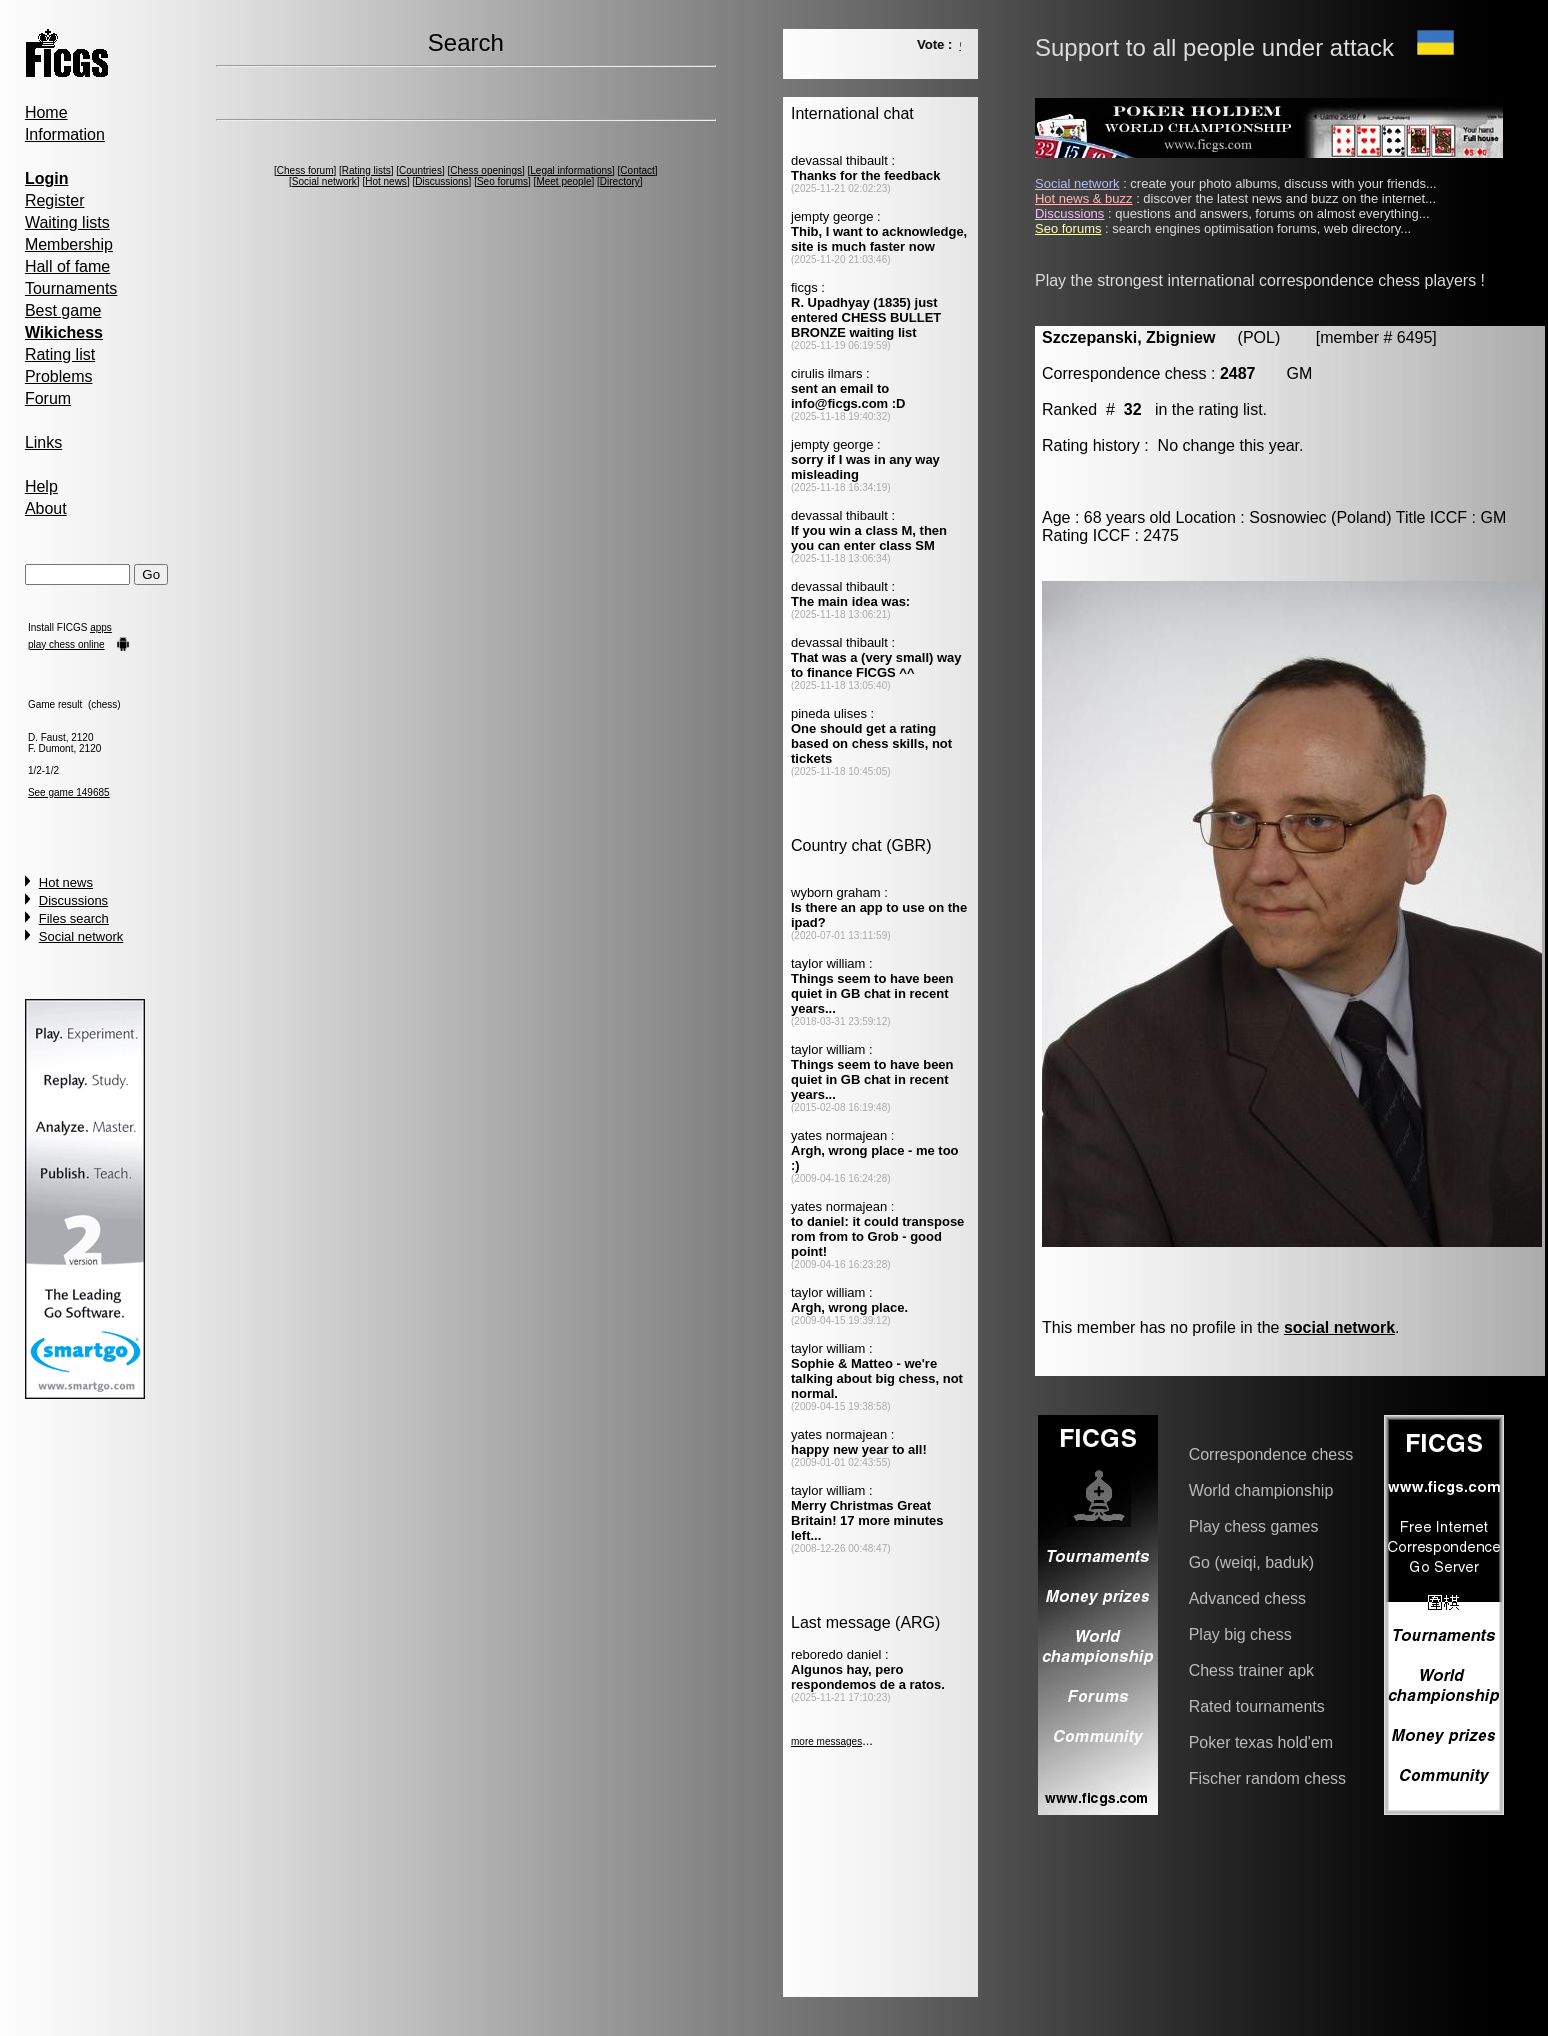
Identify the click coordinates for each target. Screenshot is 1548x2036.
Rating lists (366, 170)
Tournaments (71, 288)
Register (55, 200)
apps (101, 627)
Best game (63, 310)
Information (65, 134)
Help (41, 486)
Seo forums (502, 181)
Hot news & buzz (1084, 198)
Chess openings (486, 170)
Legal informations (571, 170)
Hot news (66, 882)
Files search (74, 918)
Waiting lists (67, 222)
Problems (59, 376)
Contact (637, 170)
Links (43, 442)
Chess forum (305, 170)
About (46, 508)
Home (46, 112)
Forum (48, 398)
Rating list (60, 354)
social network (1339, 1327)
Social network (81, 936)
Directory (620, 181)
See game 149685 (69, 792)
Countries (420, 170)
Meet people (563, 181)
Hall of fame (67, 266)
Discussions (73, 900)
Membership (69, 244)
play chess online (66, 644)
